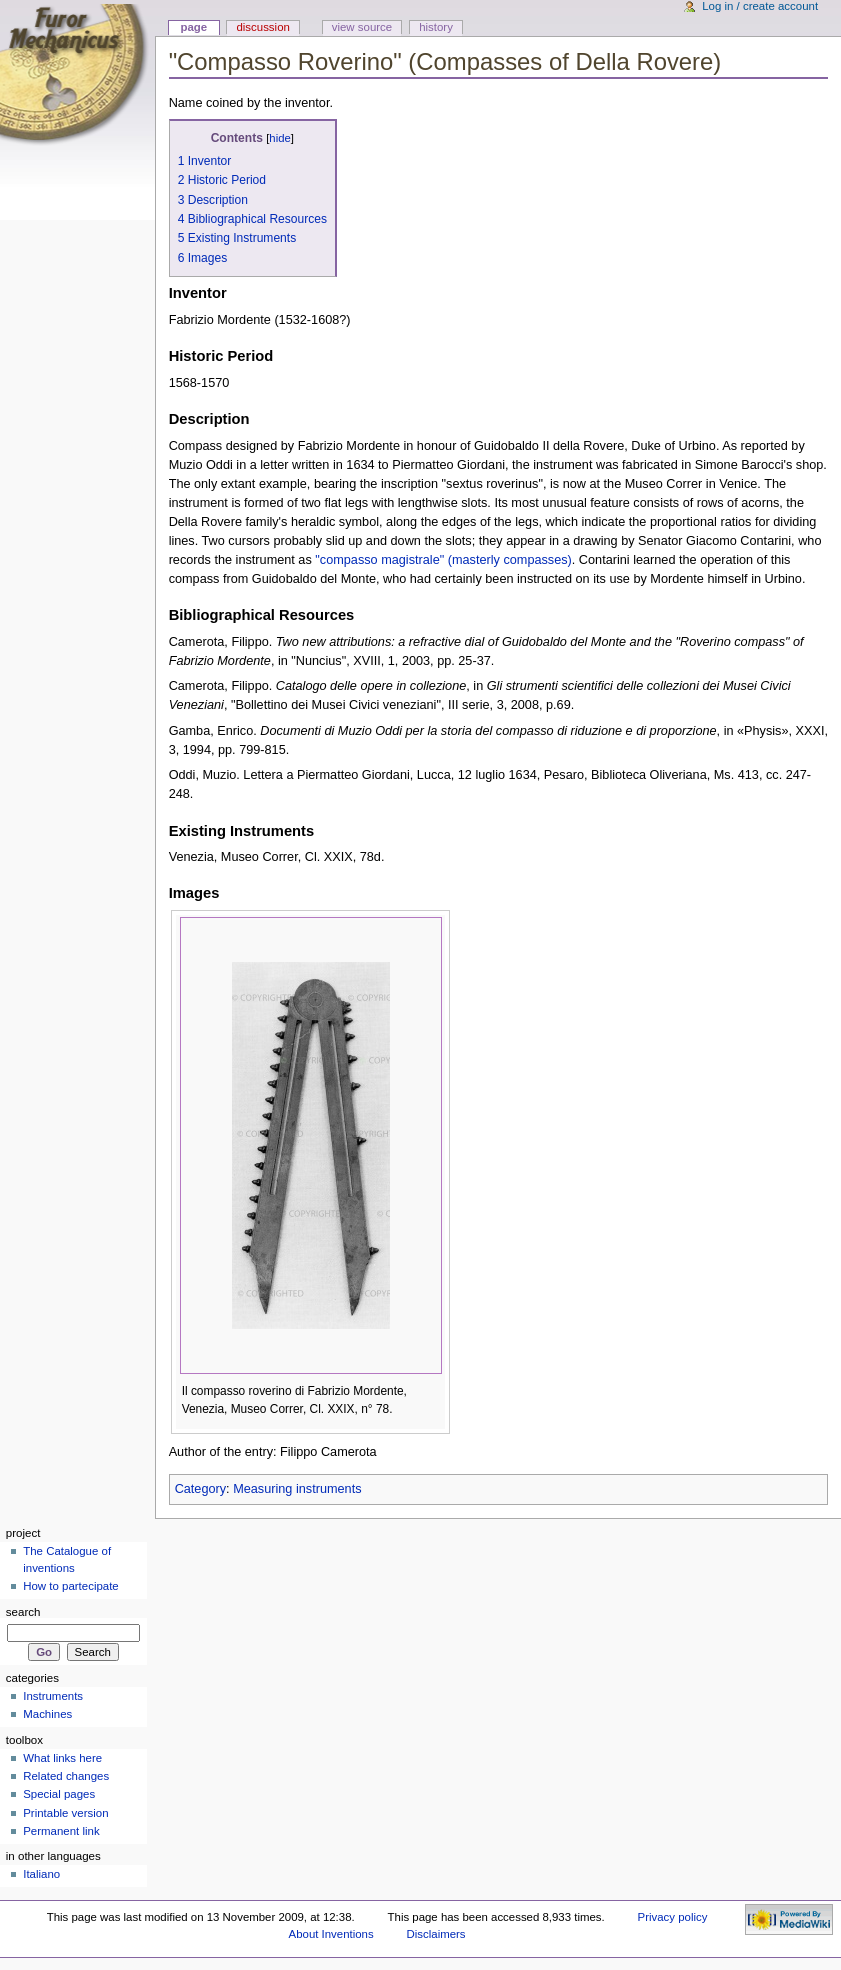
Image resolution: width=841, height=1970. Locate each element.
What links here (62, 1758)
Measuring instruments (297, 1489)
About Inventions (331, 1934)
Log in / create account (760, 6)
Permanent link (61, 1831)
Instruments (53, 1696)
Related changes (66, 1776)
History (436, 27)
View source (362, 27)
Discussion (262, 27)
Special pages (59, 1794)
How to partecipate (71, 1586)
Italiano (41, 1874)
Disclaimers (436, 1934)
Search (23, 1612)
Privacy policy (673, 1917)
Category (200, 1489)
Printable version (65, 1813)
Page (193, 27)
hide (279, 138)
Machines (47, 1714)
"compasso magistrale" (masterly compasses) (443, 560)
